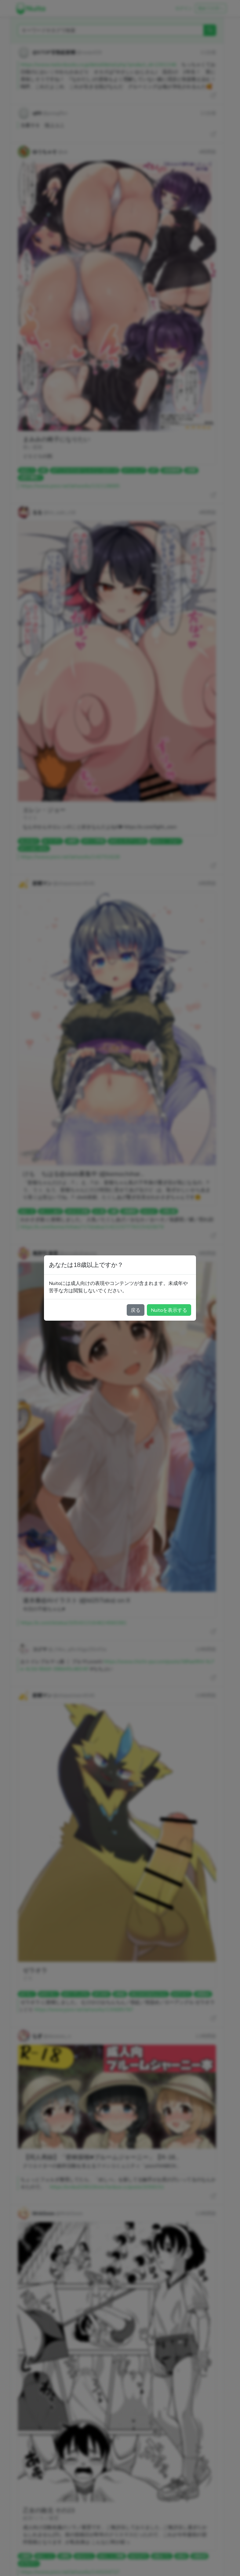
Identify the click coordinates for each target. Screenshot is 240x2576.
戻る (135, 1310)
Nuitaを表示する (169, 1310)
